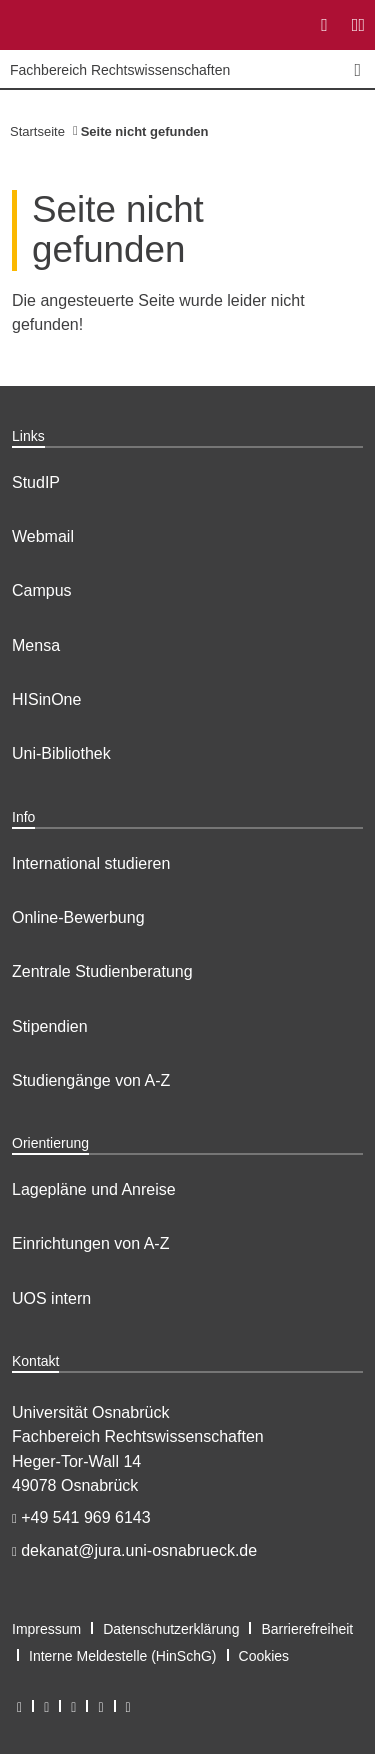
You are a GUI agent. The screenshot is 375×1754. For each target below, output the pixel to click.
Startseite (37, 131)
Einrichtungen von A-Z (90, 1243)
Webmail (43, 536)
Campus (42, 590)
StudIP (36, 482)
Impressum (46, 1629)
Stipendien (50, 1026)
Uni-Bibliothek (61, 753)
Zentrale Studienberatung (102, 971)
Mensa (36, 645)
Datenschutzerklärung (171, 1629)
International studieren (91, 863)
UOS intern (51, 1298)
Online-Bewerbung (78, 917)
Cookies (264, 1656)
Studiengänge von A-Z (91, 1080)
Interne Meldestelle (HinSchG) (123, 1656)
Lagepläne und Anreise (94, 1189)
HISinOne (46, 699)
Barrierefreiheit (307, 1629)
